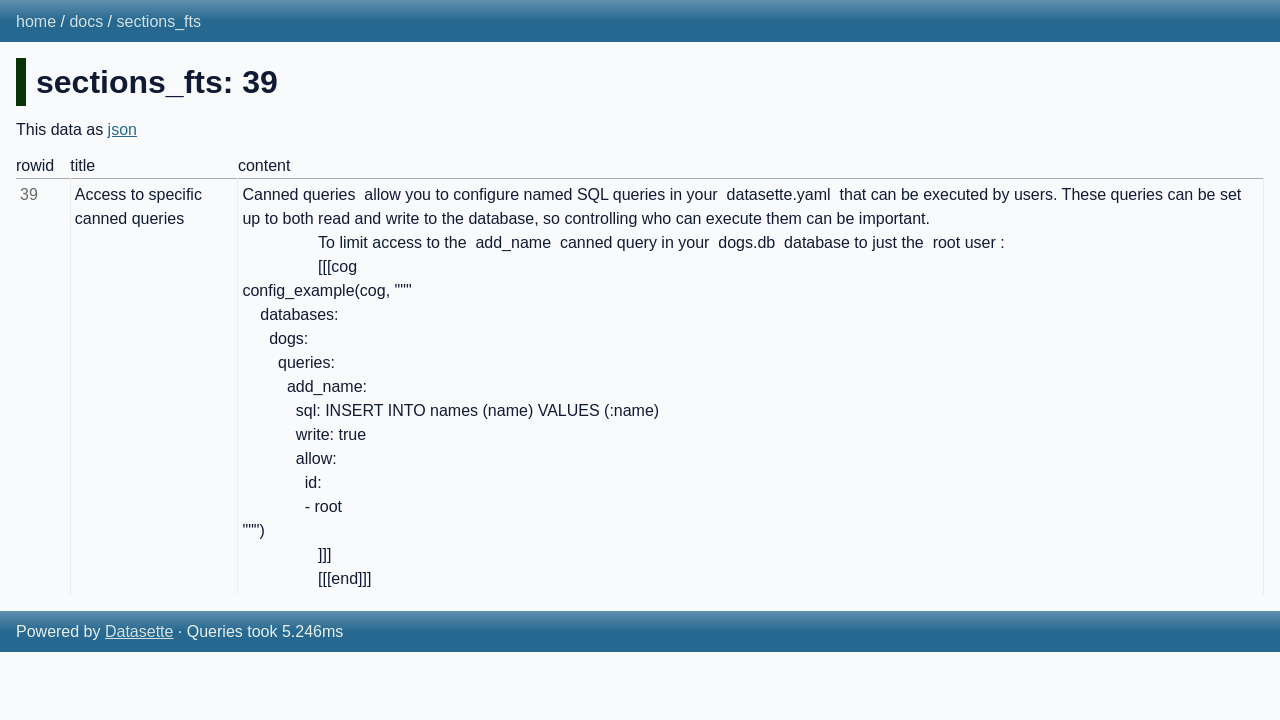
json (122, 129)
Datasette (139, 631)
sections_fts (159, 21)
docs (86, 21)
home (36, 21)
